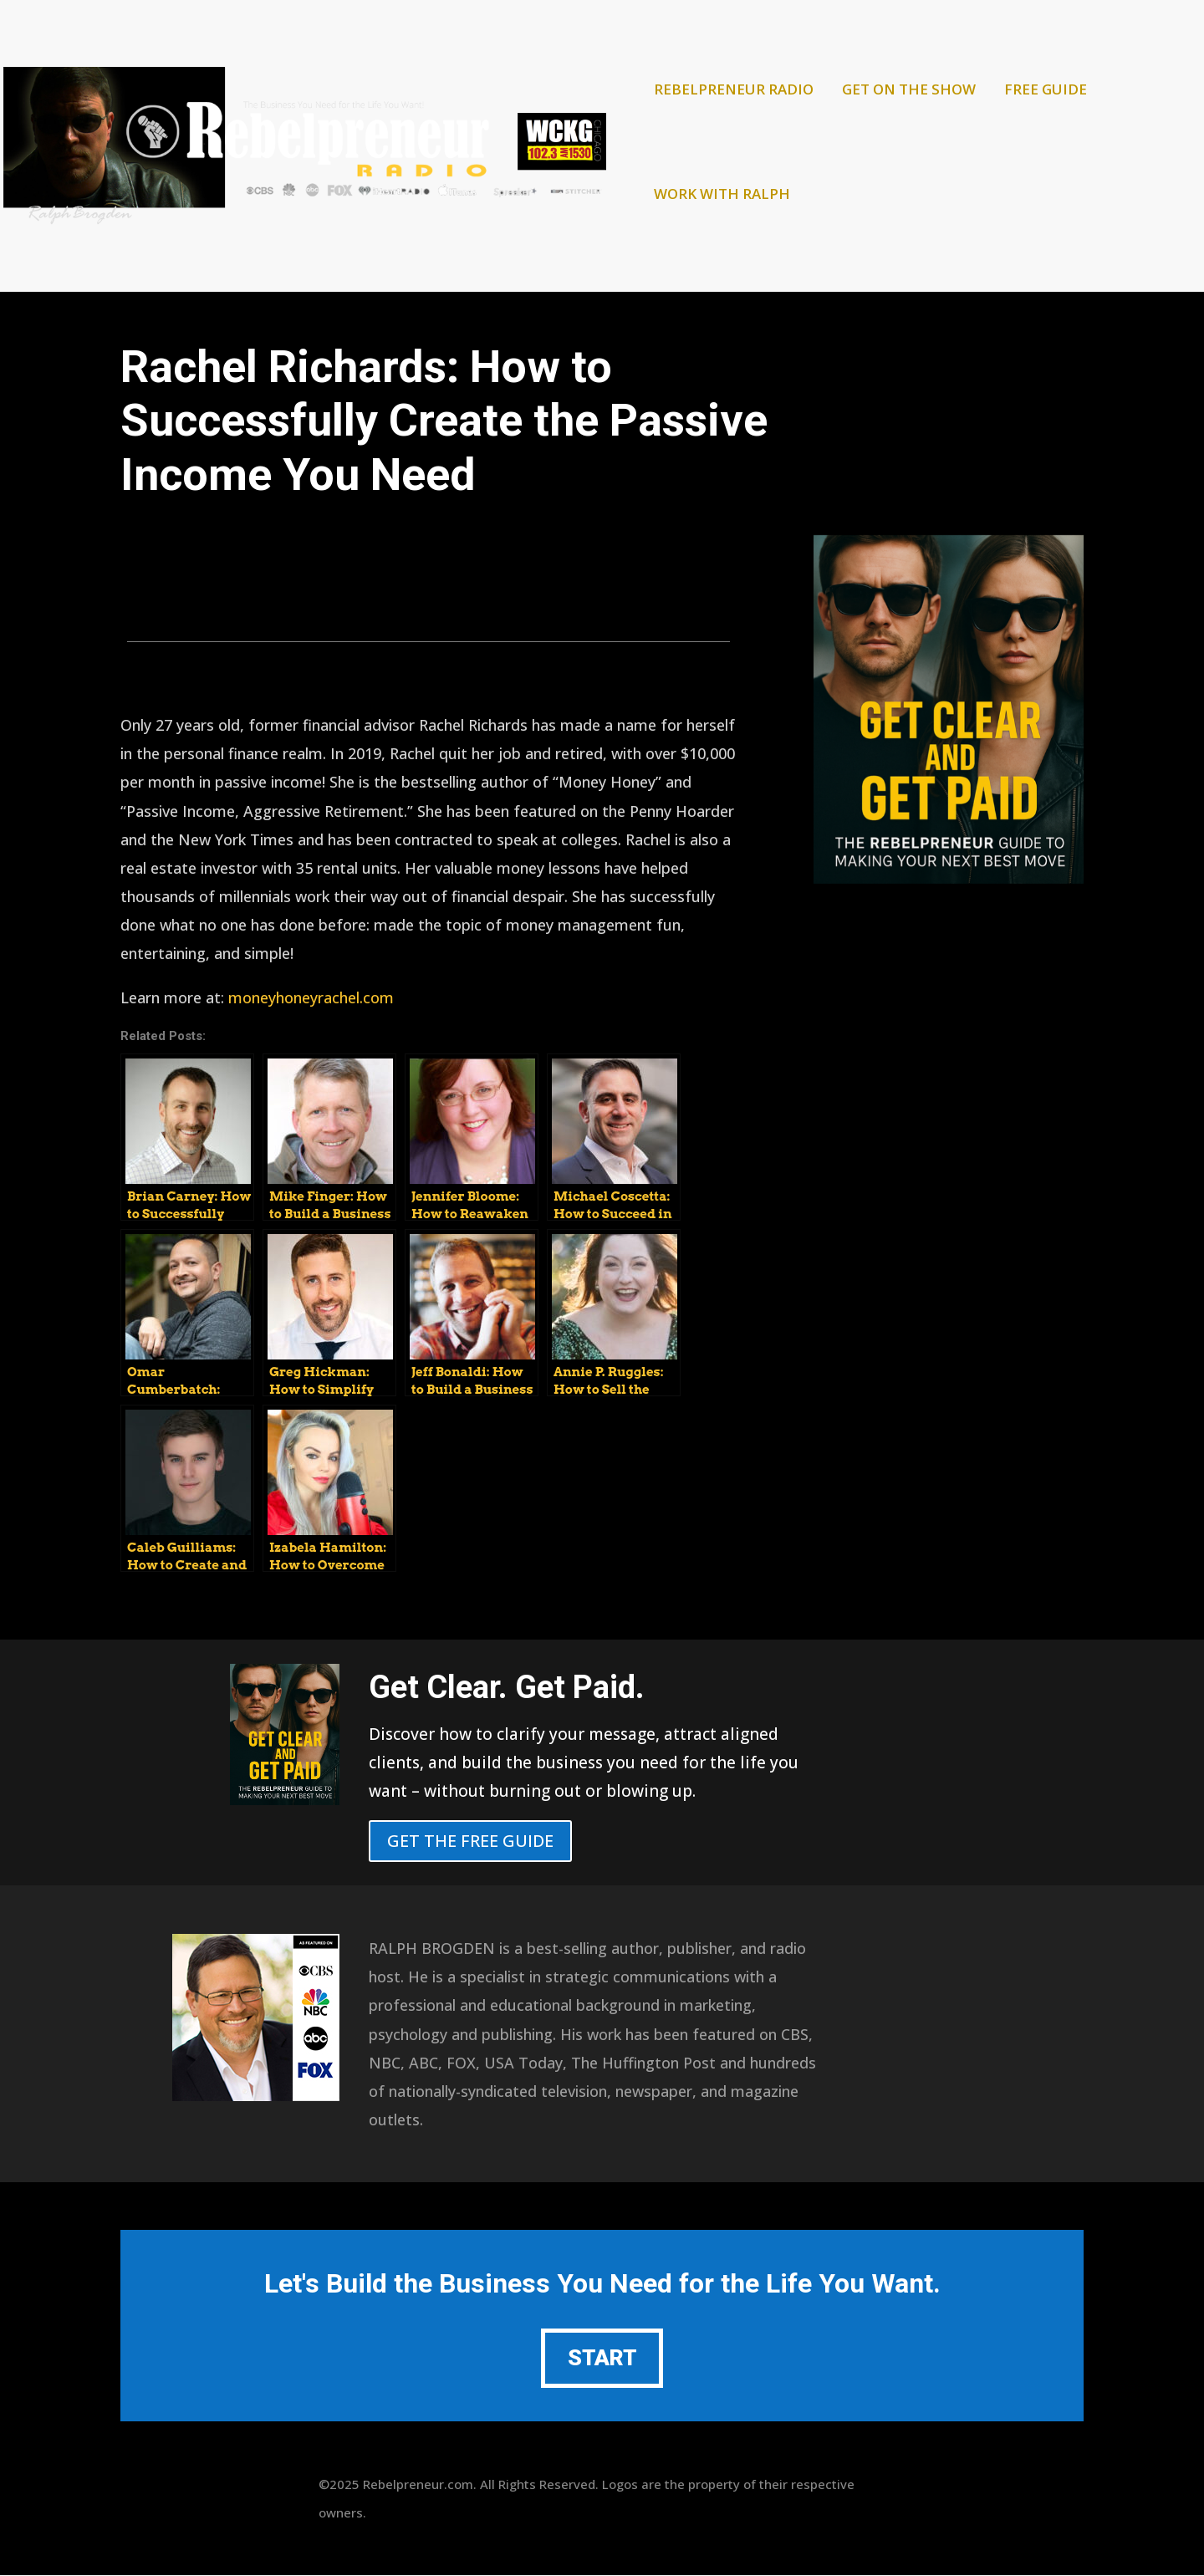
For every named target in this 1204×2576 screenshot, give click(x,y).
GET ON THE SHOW (909, 91)
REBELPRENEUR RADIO (734, 91)
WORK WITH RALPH (722, 195)
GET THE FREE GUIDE (470, 1840)
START (602, 2358)
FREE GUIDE (1045, 91)
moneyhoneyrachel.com (311, 997)
